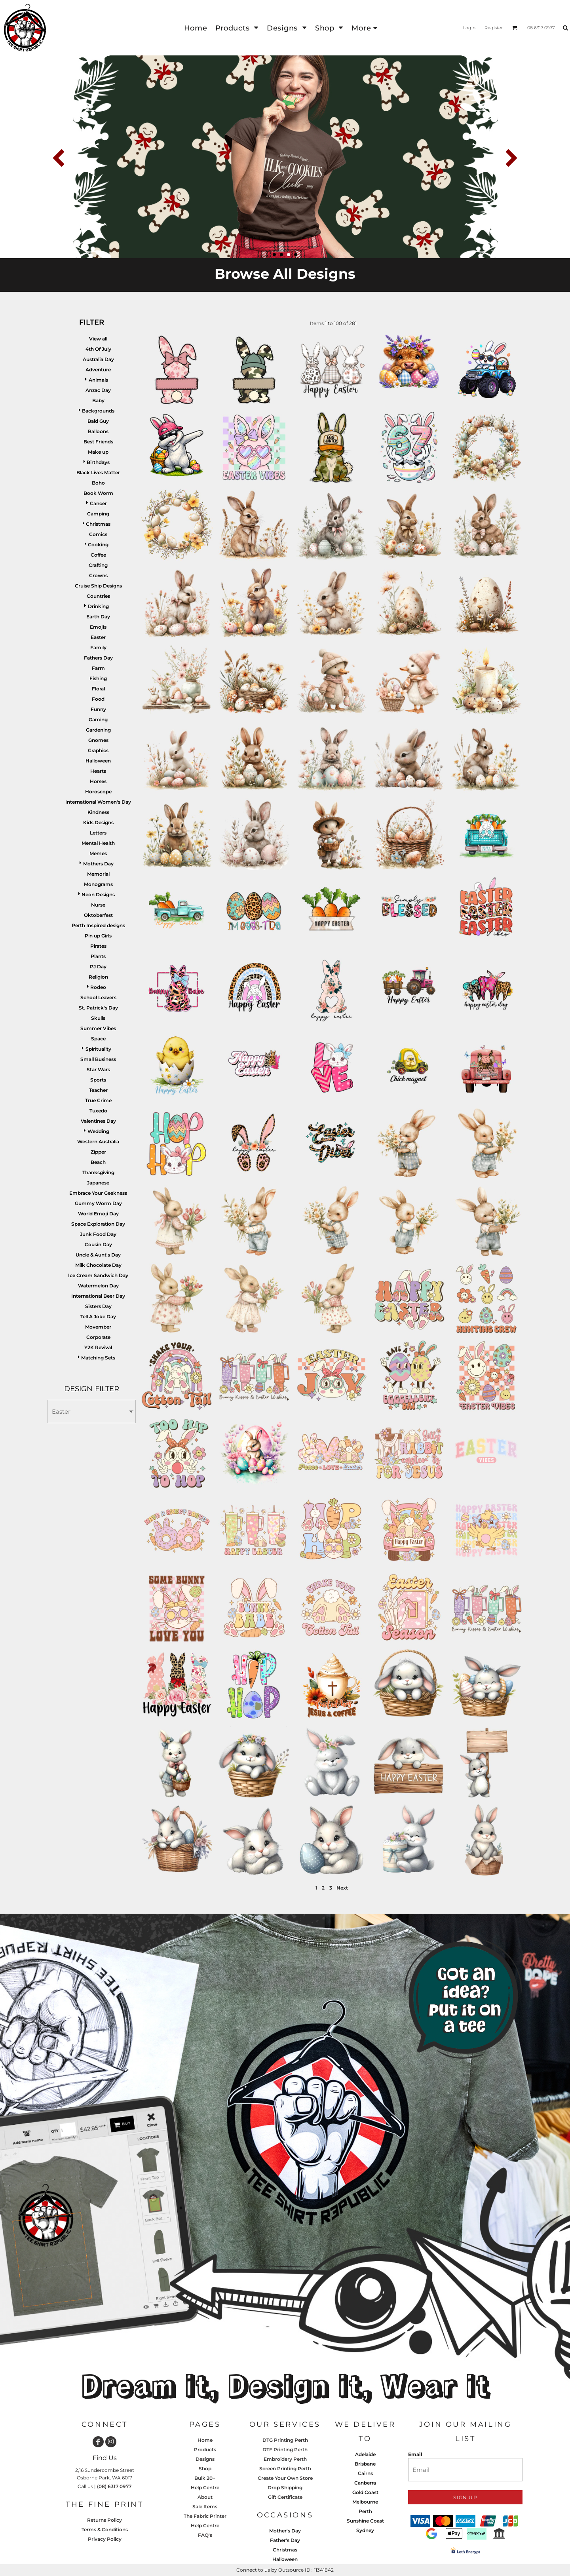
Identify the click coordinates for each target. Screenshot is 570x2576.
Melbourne (365, 2502)
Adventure (98, 370)
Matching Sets (98, 1358)
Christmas (98, 524)
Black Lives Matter (98, 472)
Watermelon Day (98, 1286)
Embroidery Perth (285, 2459)
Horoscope (98, 792)
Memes (98, 853)
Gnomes (98, 740)
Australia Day (98, 359)
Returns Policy (104, 2520)
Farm (98, 668)
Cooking (98, 545)
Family (98, 647)
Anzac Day (98, 390)
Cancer (98, 503)
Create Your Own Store (285, 2478)
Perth (365, 2511)
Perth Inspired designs (98, 925)
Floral (98, 689)
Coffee (98, 555)
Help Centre (205, 2487)
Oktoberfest (98, 915)
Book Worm (98, 493)
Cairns (365, 2473)
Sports (98, 1080)
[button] (237, 28)
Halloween (98, 761)
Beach (98, 1162)
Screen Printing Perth (285, 2468)
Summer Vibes (98, 1028)
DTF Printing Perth (285, 2449)
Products (205, 2449)
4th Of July (98, 349)
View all (98, 339)
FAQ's (205, 2535)
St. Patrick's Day (98, 1008)
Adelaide (365, 2454)
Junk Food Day (98, 1234)
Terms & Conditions (105, 2529)
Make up (98, 452)
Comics (98, 534)
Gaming (98, 719)
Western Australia (98, 1141)
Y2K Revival (98, 1347)
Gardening (98, 730)
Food (98, 699)
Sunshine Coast (365, 2521)
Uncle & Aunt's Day (98, 1255)
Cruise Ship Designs (98, 586)
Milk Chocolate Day (98, 1265)
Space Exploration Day (98, 1224)
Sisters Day (98, 1306)
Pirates (98, 946)
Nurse (98, 905)
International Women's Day (98, 802)
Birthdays (98, 462)
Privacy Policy (105, 2539)
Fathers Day (98, 658)
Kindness (98, 812)
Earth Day (98, 617)
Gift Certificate (285, 2497)
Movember (98, 1327)
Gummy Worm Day (98, 1203)
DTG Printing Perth (285, 2440)
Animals (98, 380)
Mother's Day (285, 2531)
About (205, 2497)
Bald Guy (98, 421)
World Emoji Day (98, 1214)
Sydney (365, 2530)
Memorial (98, 874)
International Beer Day (98, 1296)
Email (415, 2454)
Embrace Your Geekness (98, 1193)
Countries (98, 596)
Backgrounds (98, 411)
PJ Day (98, 967)
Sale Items (204, 2506)
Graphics (98, 750)
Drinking (98, 606)
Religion (98, 977)
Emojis (98, 627)
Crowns (98, 575)
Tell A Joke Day (98, 1316)
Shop (205, 2468)
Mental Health (98, 843)
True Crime (98, 1100)
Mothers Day (98, 864)
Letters (98, 833)
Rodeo (98, 987)
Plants (98, 956)
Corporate (98, 1337)
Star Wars (98, 1069)
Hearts (98, 771)
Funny (98, 709)
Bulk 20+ (204, 2478)
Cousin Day (98, 1244)
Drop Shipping (285, 2487)
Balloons (98, 431)
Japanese (98, 1183)
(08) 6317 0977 (114, 2486)
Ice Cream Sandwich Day (98, 1275)
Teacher (98, 1090)
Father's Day (285, 2540)
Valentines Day (98, 1121)
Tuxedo (98, 1111)
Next (342, 1888)
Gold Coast (365, 2492)
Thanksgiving (98, 1172)
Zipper (98, 1152)
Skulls (98, 1018)
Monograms (98, 884)
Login (469, 27)
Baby (98, 400)
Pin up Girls (98, 936)
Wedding (98, 1131)
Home (205, 2440)
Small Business (98, 1059)
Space (98, 1039)
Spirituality (98, 1049)
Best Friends (98, 442)
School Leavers (98, 997)
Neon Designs (98, 894)
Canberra (365, 2483)
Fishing (98, 678)
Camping (98, 514)
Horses (98, 781)
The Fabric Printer (205, 2516)
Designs (205, 2459)
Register (493, 27)
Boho (98, 483)
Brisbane (365, 2464)
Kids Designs (98, 822)
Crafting (98, 565)
